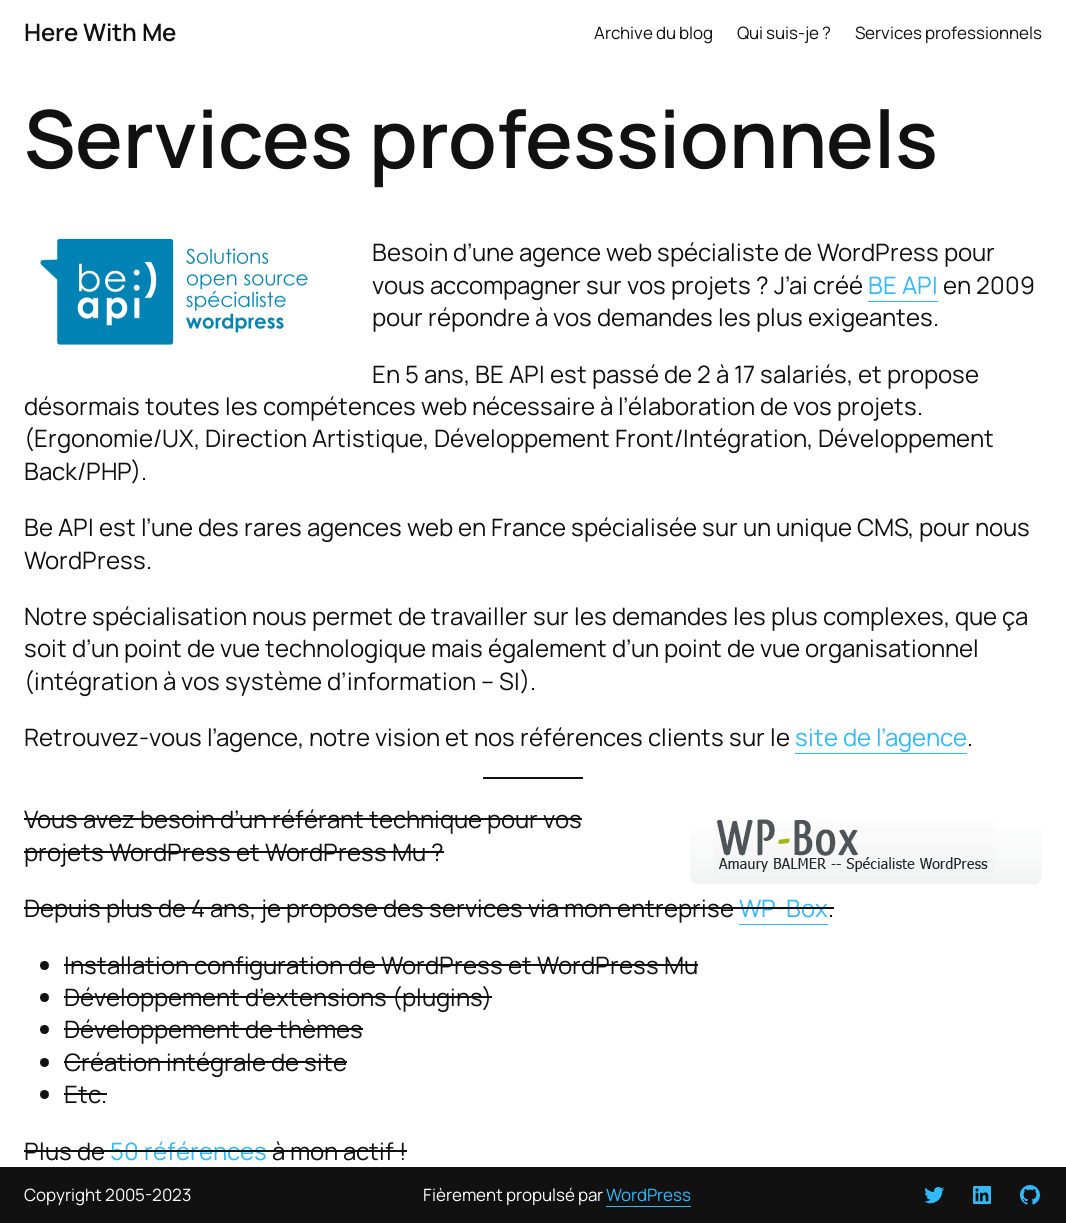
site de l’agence (881, 736)
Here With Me (100, 31)
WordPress (648, 1194)
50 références (188, 1150)
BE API (903, 284)
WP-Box (783, 907)
